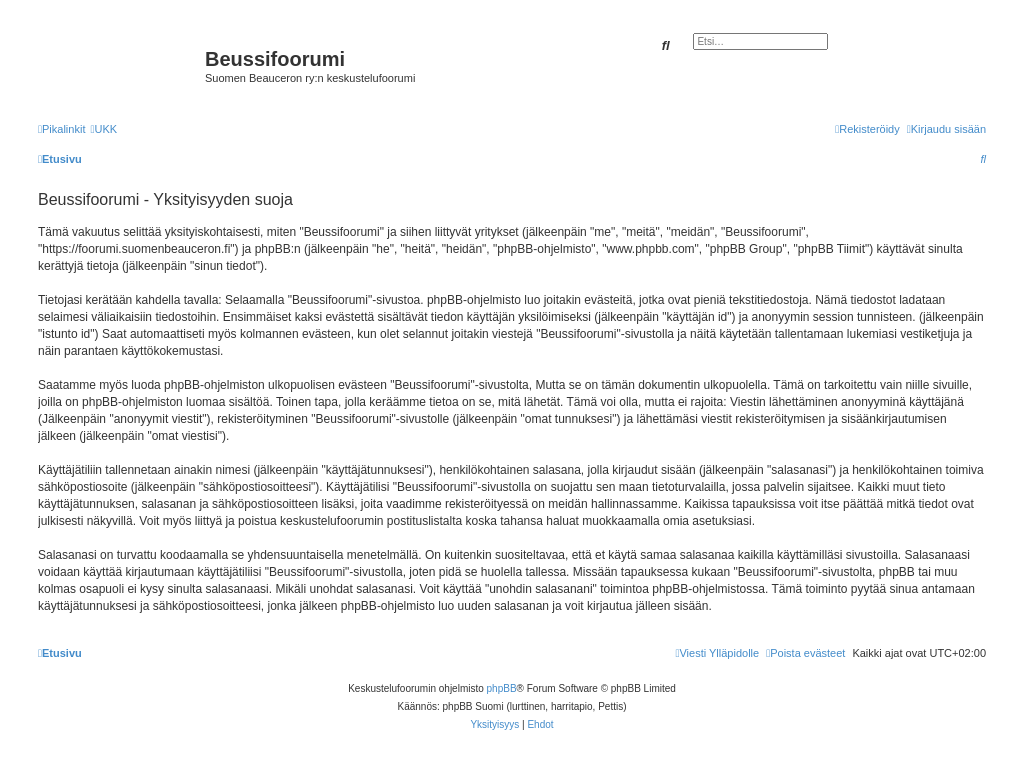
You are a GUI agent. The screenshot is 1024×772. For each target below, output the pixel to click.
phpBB (502, 688)
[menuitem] (103, 129)
